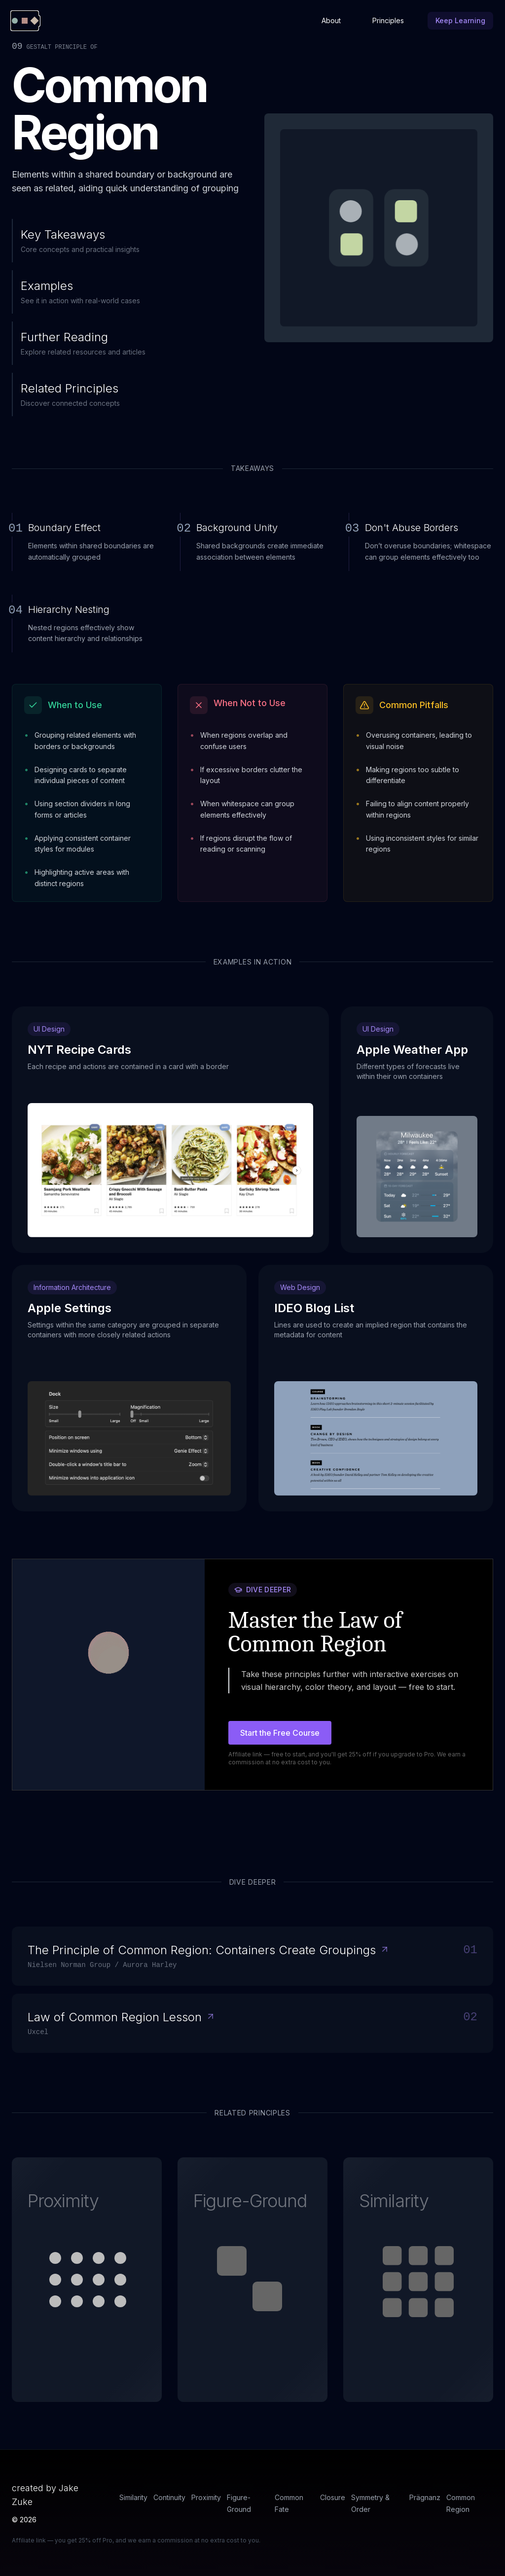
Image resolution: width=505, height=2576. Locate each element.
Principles (388, 20)
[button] (87, 2279)
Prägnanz (424, 2497)
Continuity (169, 2497)
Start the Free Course (280, 1733)
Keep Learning (460, 20)
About (331, 20)
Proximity (206, 2497)
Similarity (133, 2497)
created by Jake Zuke (45, 2495)
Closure (332, 2497)
